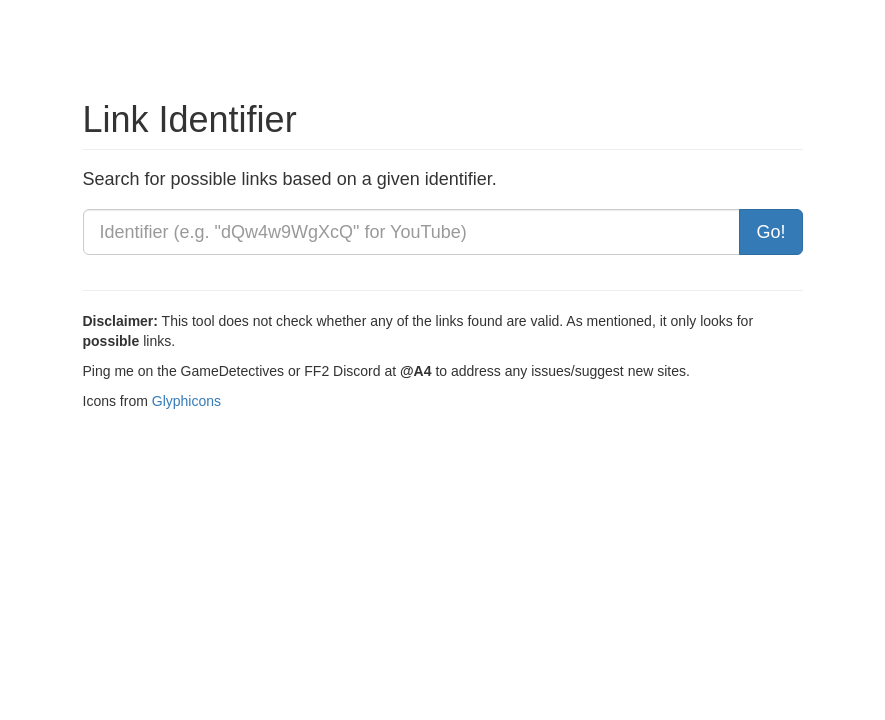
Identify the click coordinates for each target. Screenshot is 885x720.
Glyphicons (186, 401)
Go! (770, 232)
